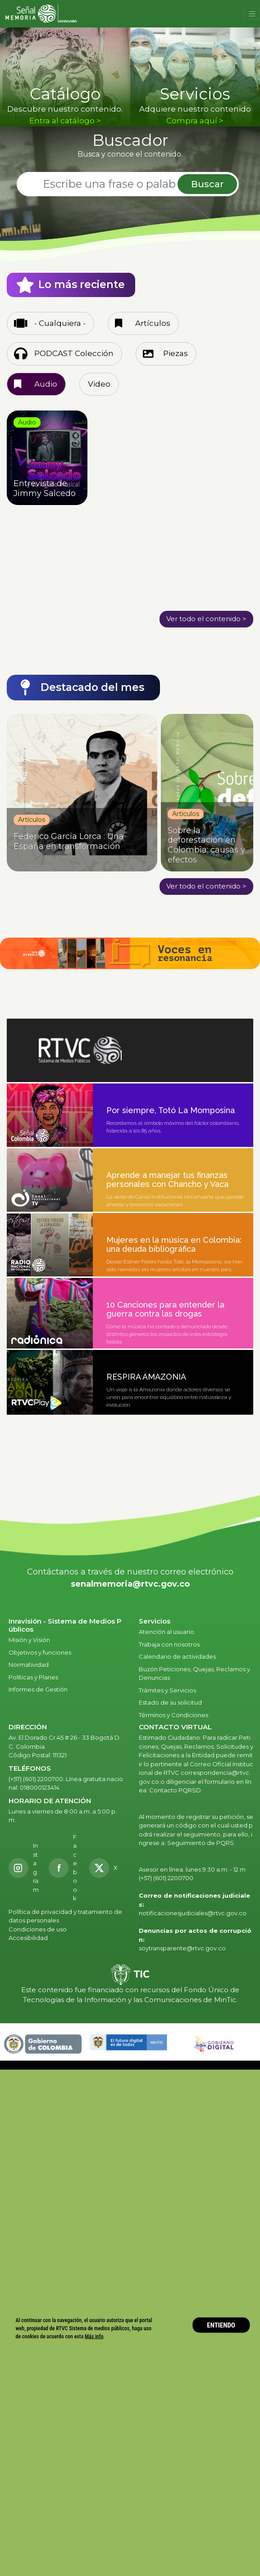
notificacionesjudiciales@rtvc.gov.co (192, 1913)
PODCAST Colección (74, 353)
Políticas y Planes (33, 1677)
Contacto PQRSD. (175, 1790)
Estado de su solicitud (170, 1702)
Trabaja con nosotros (169, 1644)
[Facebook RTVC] (64, 1868)
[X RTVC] (106, 1868)
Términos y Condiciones (173, 1715)
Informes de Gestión (38, 1689)
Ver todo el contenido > (206, 618)
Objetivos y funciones (40, 1652)
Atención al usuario (167, 1631)
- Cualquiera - (60, 323)
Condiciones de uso (38, 1929)
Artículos (152, 323)
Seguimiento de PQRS (200, 1842)
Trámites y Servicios (167, 1690)
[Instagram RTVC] (24, 1867)
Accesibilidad (29, 1937)
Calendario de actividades (177, 1656)
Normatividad (29, 1664)
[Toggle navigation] (252, 14)
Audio (45, 383)
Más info (94, 2336)
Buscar (207, 184)
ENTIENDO (221, 2325)
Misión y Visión (29, 1639)
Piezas (175, 353)
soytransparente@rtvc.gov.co (182, 1948)
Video (99, 383)
